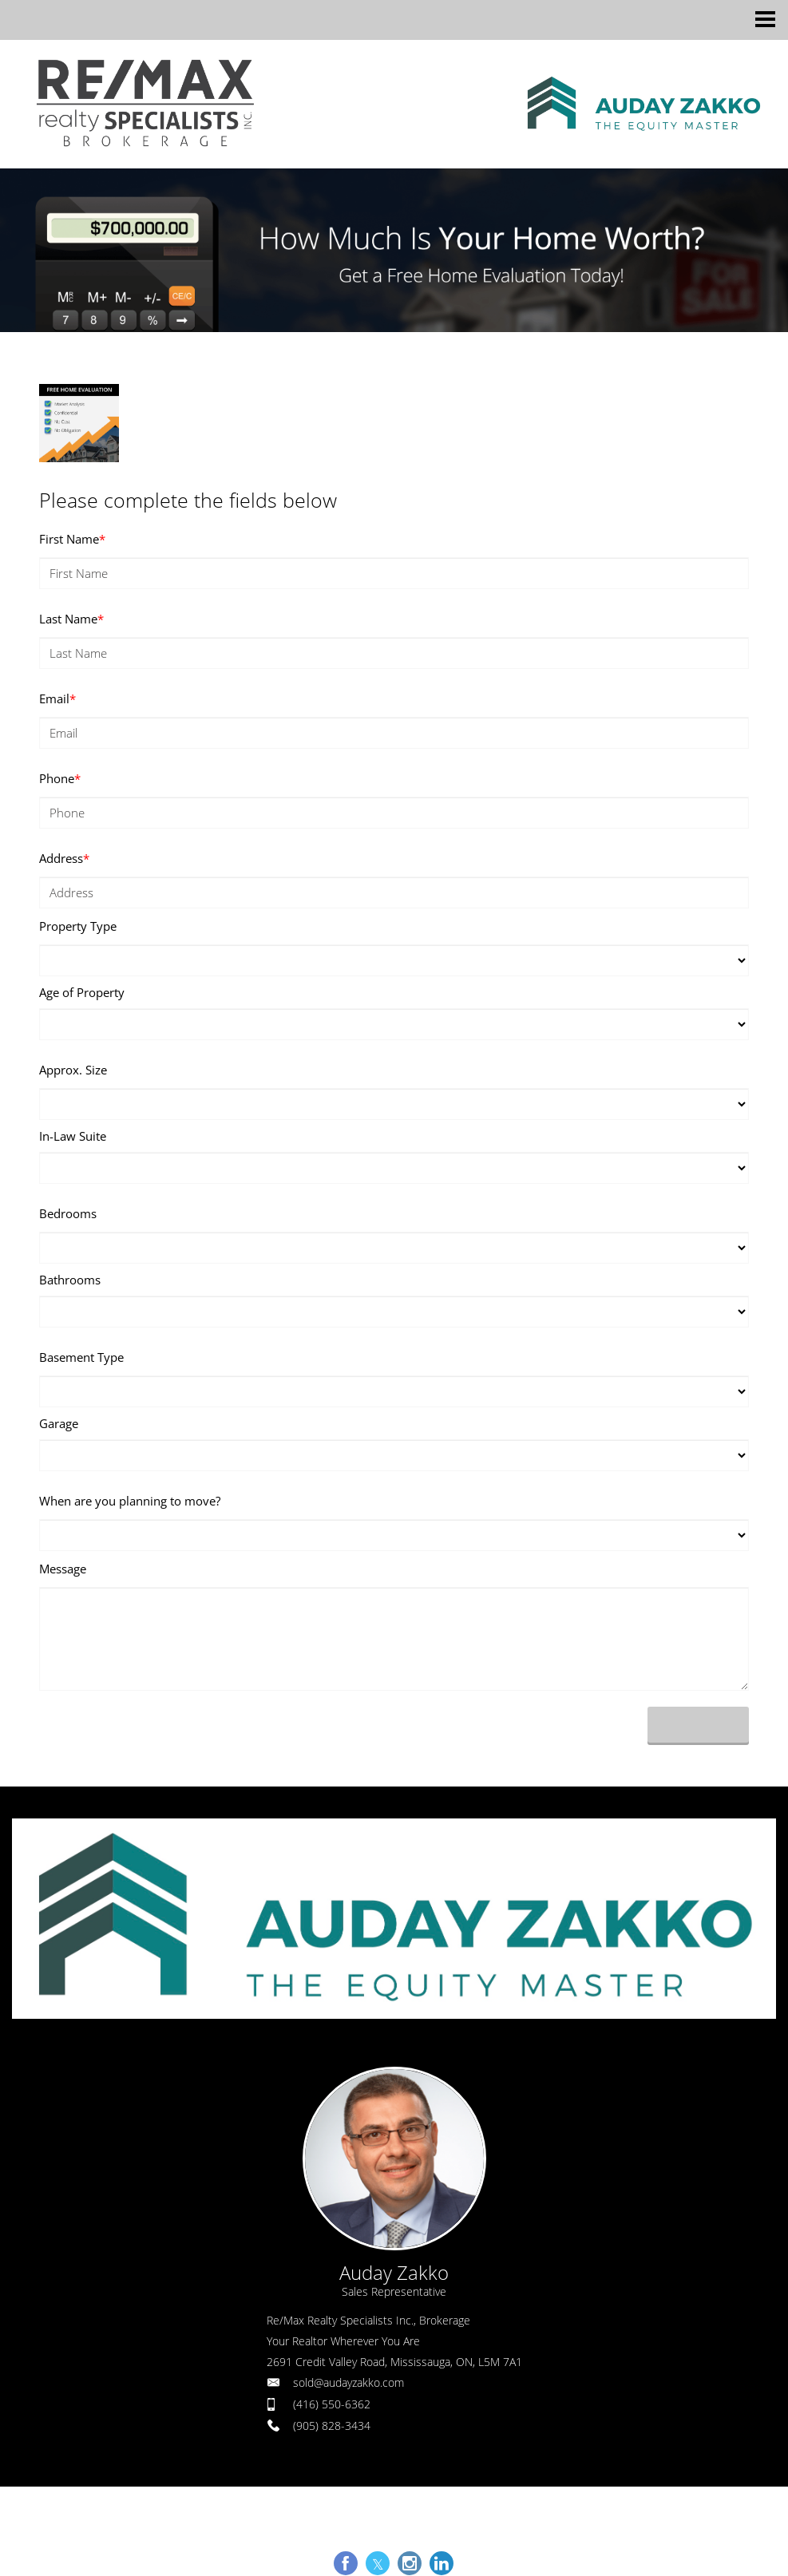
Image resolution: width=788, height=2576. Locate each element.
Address (64, 858)
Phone (60, 778)
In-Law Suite (72, 1136)
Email (57, 698)
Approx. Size (73, 1070)
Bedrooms (68, 1213)
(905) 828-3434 (331, 2425)
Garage (58, 1423)
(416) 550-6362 (331, 2404)
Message (62, 1569)
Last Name (71, 619)
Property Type (78, 926)
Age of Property (82, 992)
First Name (72, 539)
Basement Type (81, 1357)
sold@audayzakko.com (348, 2382)
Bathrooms (70, 1280)
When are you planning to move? (129, 1501)
